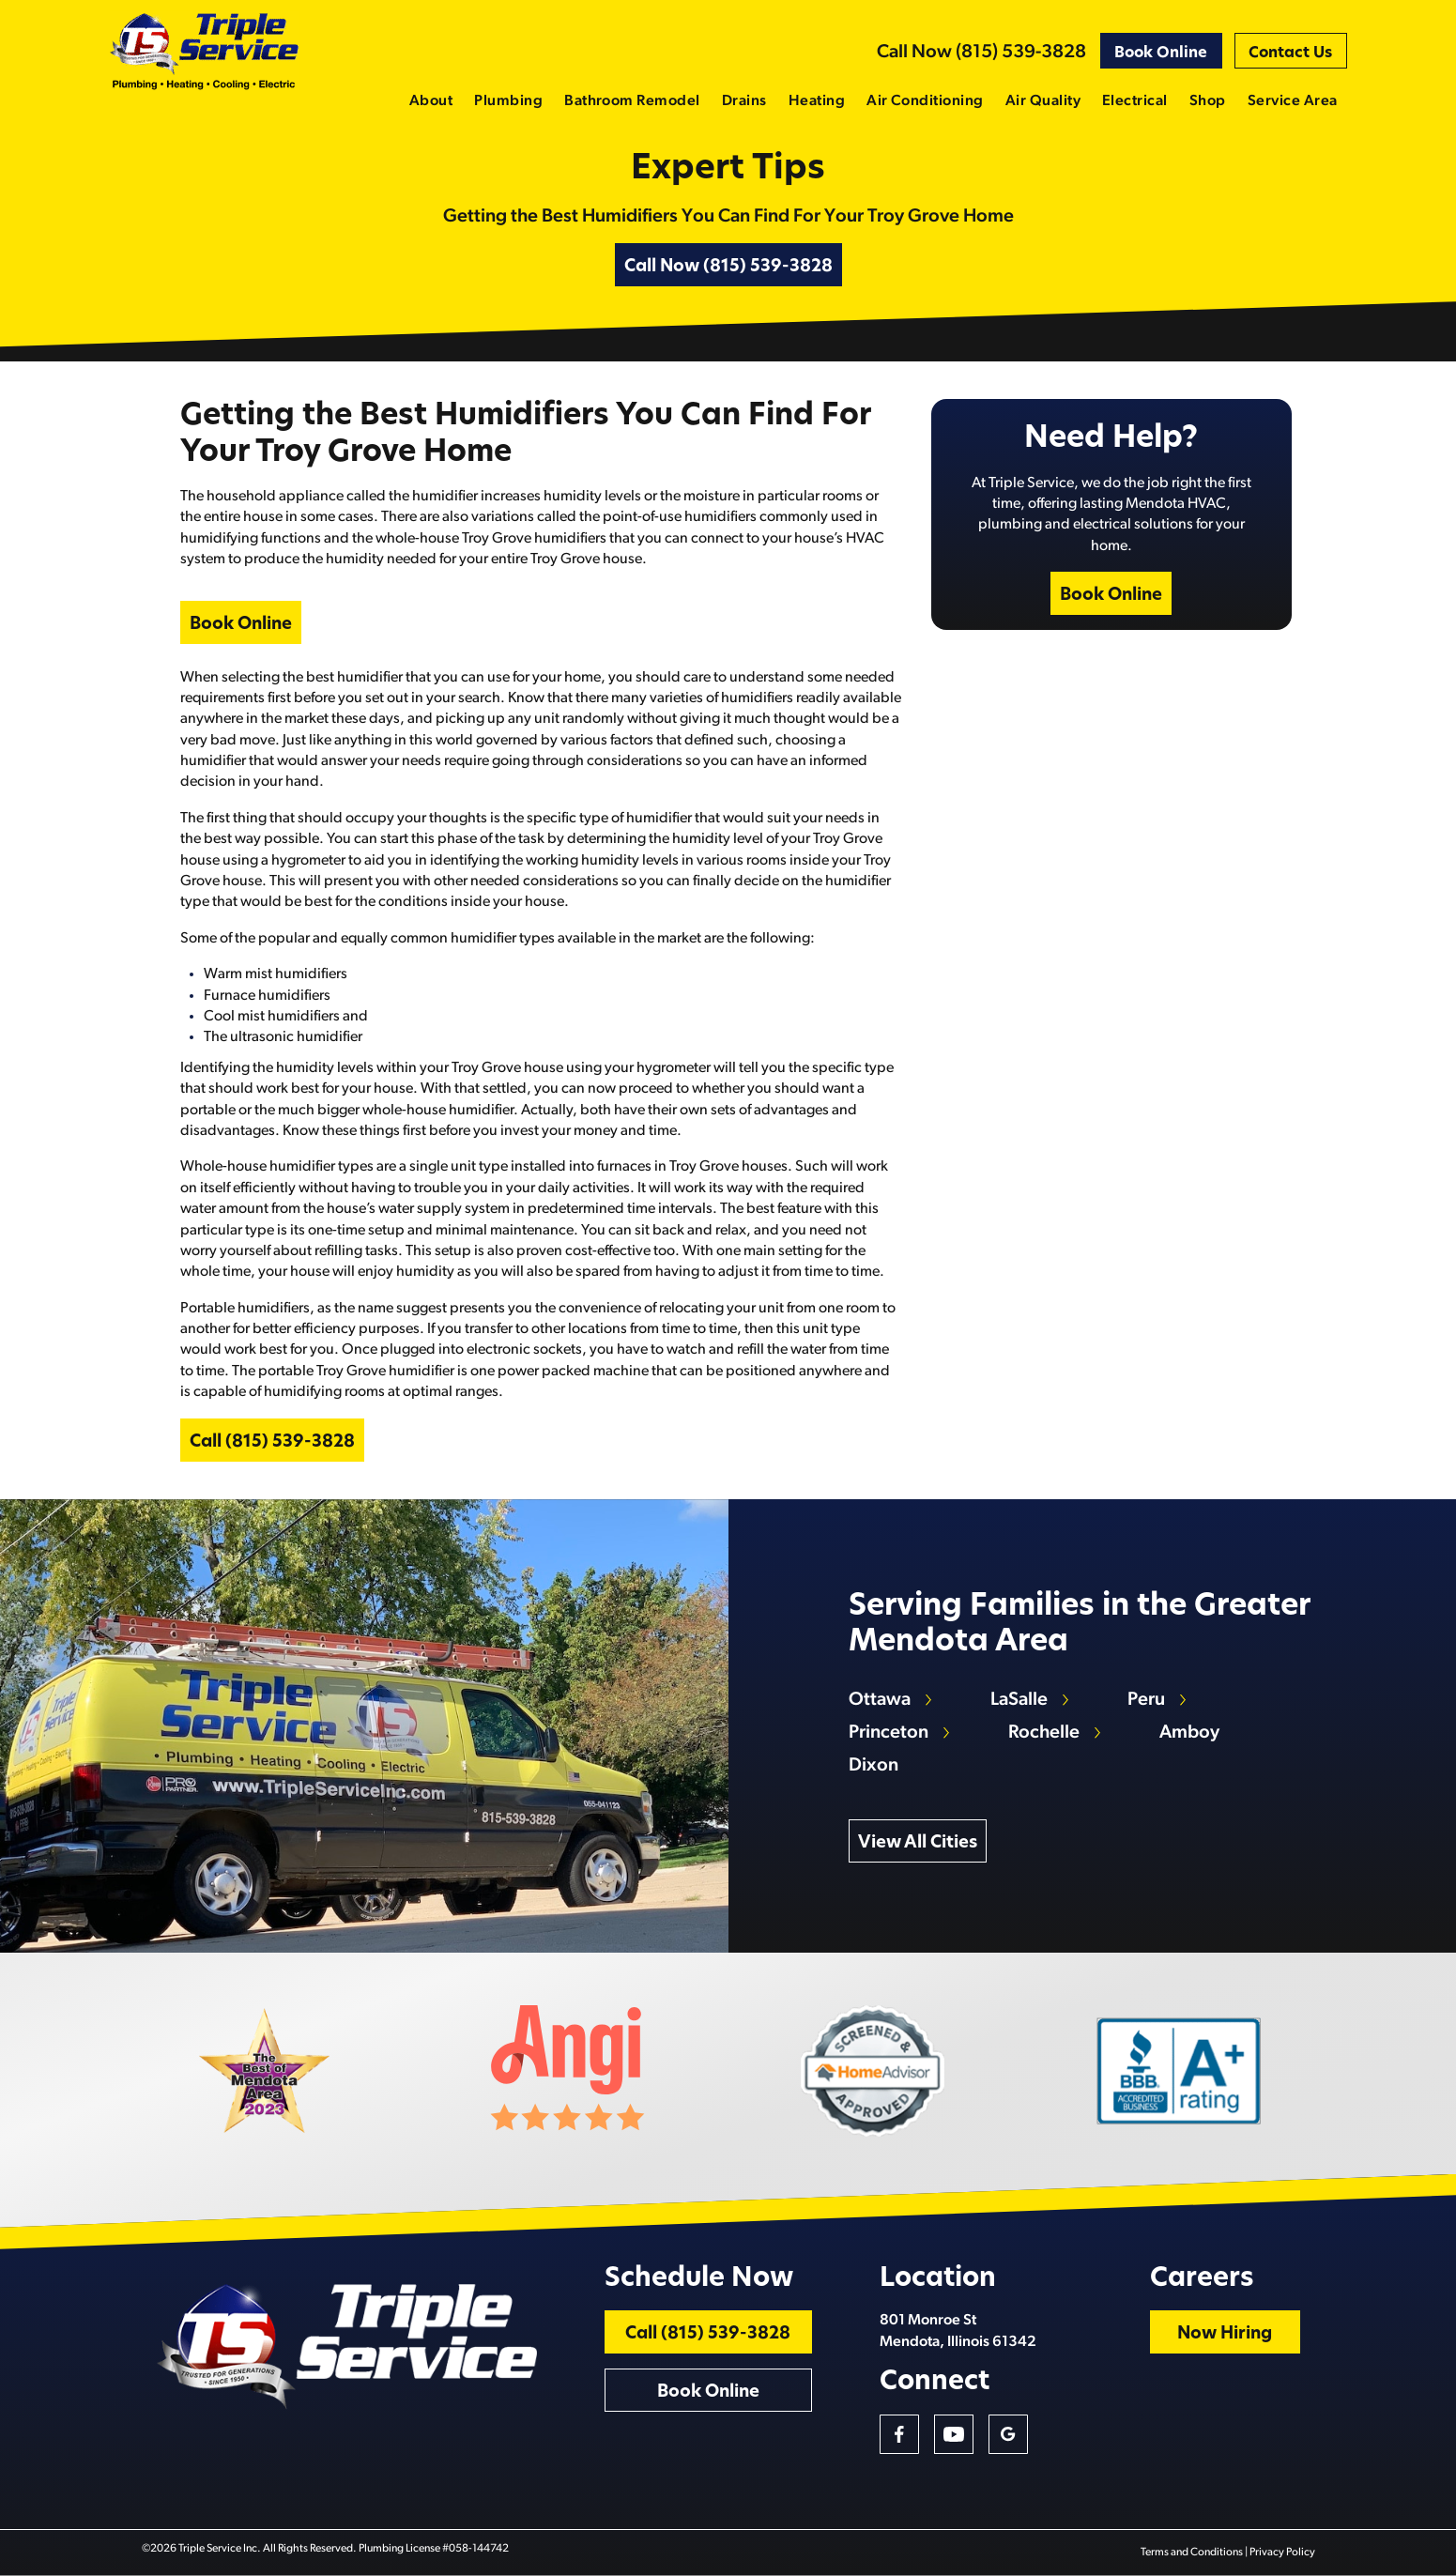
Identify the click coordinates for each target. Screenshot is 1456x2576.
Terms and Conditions (1192, 2552)
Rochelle (1044, 1733)
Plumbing (508, 101)
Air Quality (1043, 101)
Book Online (1160, 53)
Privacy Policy (1282, 2552)
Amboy (1189, 1733)
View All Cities (917, 1843)
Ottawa (880, 1700)
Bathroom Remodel (632, 101)
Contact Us (1290, 53)
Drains (744, 101)
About (430, 101)
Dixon (873, 1765)
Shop (1207, 101)
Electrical (1135, 101)
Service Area (1293, 101)
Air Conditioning (925, 101)
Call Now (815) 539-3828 (981, 52)
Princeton (888, 1733)
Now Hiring (1224, 2334)
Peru (1146, 1700)
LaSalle (1019, 1700)
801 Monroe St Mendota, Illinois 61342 (958, 2331)
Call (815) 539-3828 (272, 1442)
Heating (817, 101)
